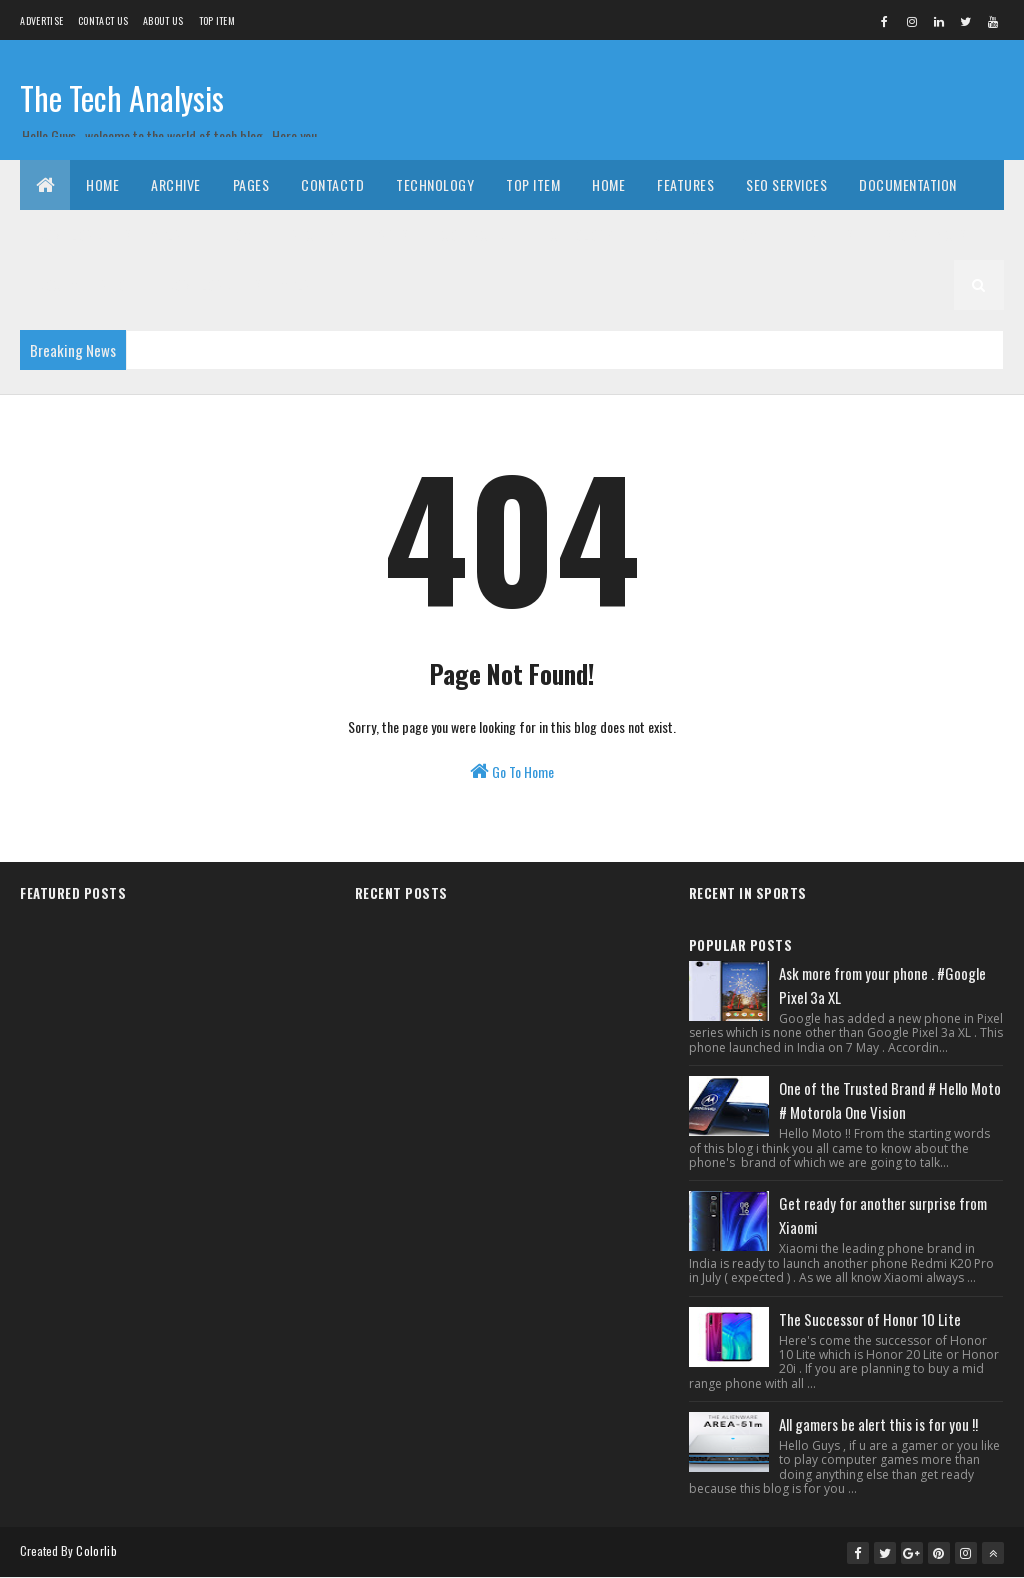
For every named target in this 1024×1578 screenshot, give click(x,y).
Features (685, 184)
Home (102, 184)
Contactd (332, 184)
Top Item (217, 20)
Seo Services (786, 184)
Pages (251, 184)
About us (163, 20)
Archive (176, 184)
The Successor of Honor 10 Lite (870, 1319)
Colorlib (96, 1550)
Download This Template (115, 234)
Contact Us (103, 20)
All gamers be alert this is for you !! (878, 1424)
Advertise (41, 20)
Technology (435, 184)
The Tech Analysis (122, 97)
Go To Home (512, 771)
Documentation (908, 184)
